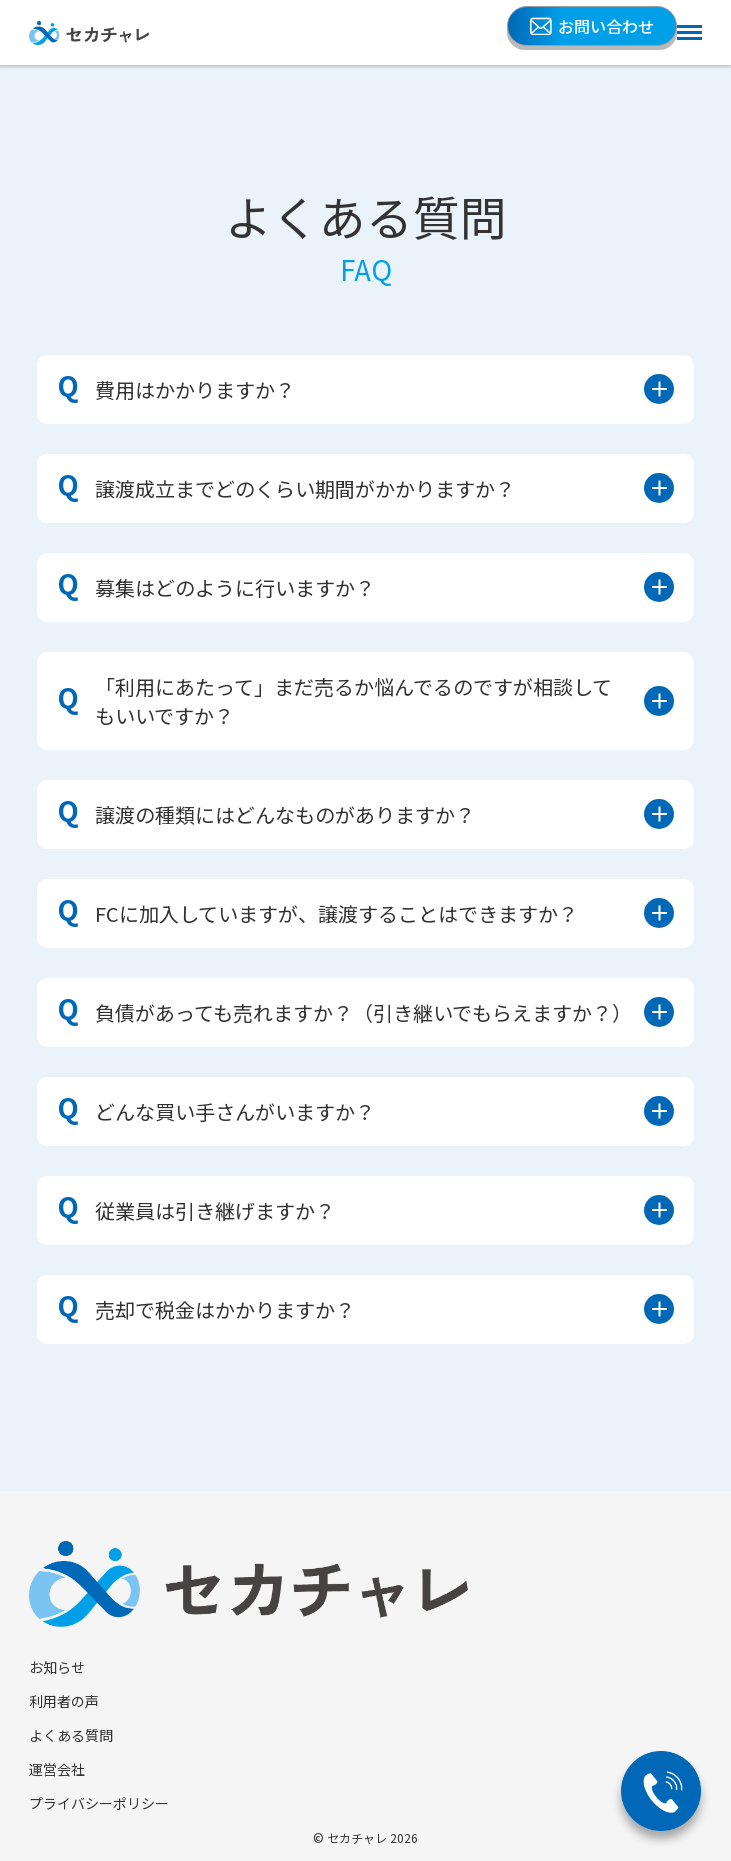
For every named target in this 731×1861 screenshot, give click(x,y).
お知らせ (57, 1667)
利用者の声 (64, 1701)
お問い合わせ (592, 26)
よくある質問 (71, 1735)
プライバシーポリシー (99, 1803)
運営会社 (57, 1769)
